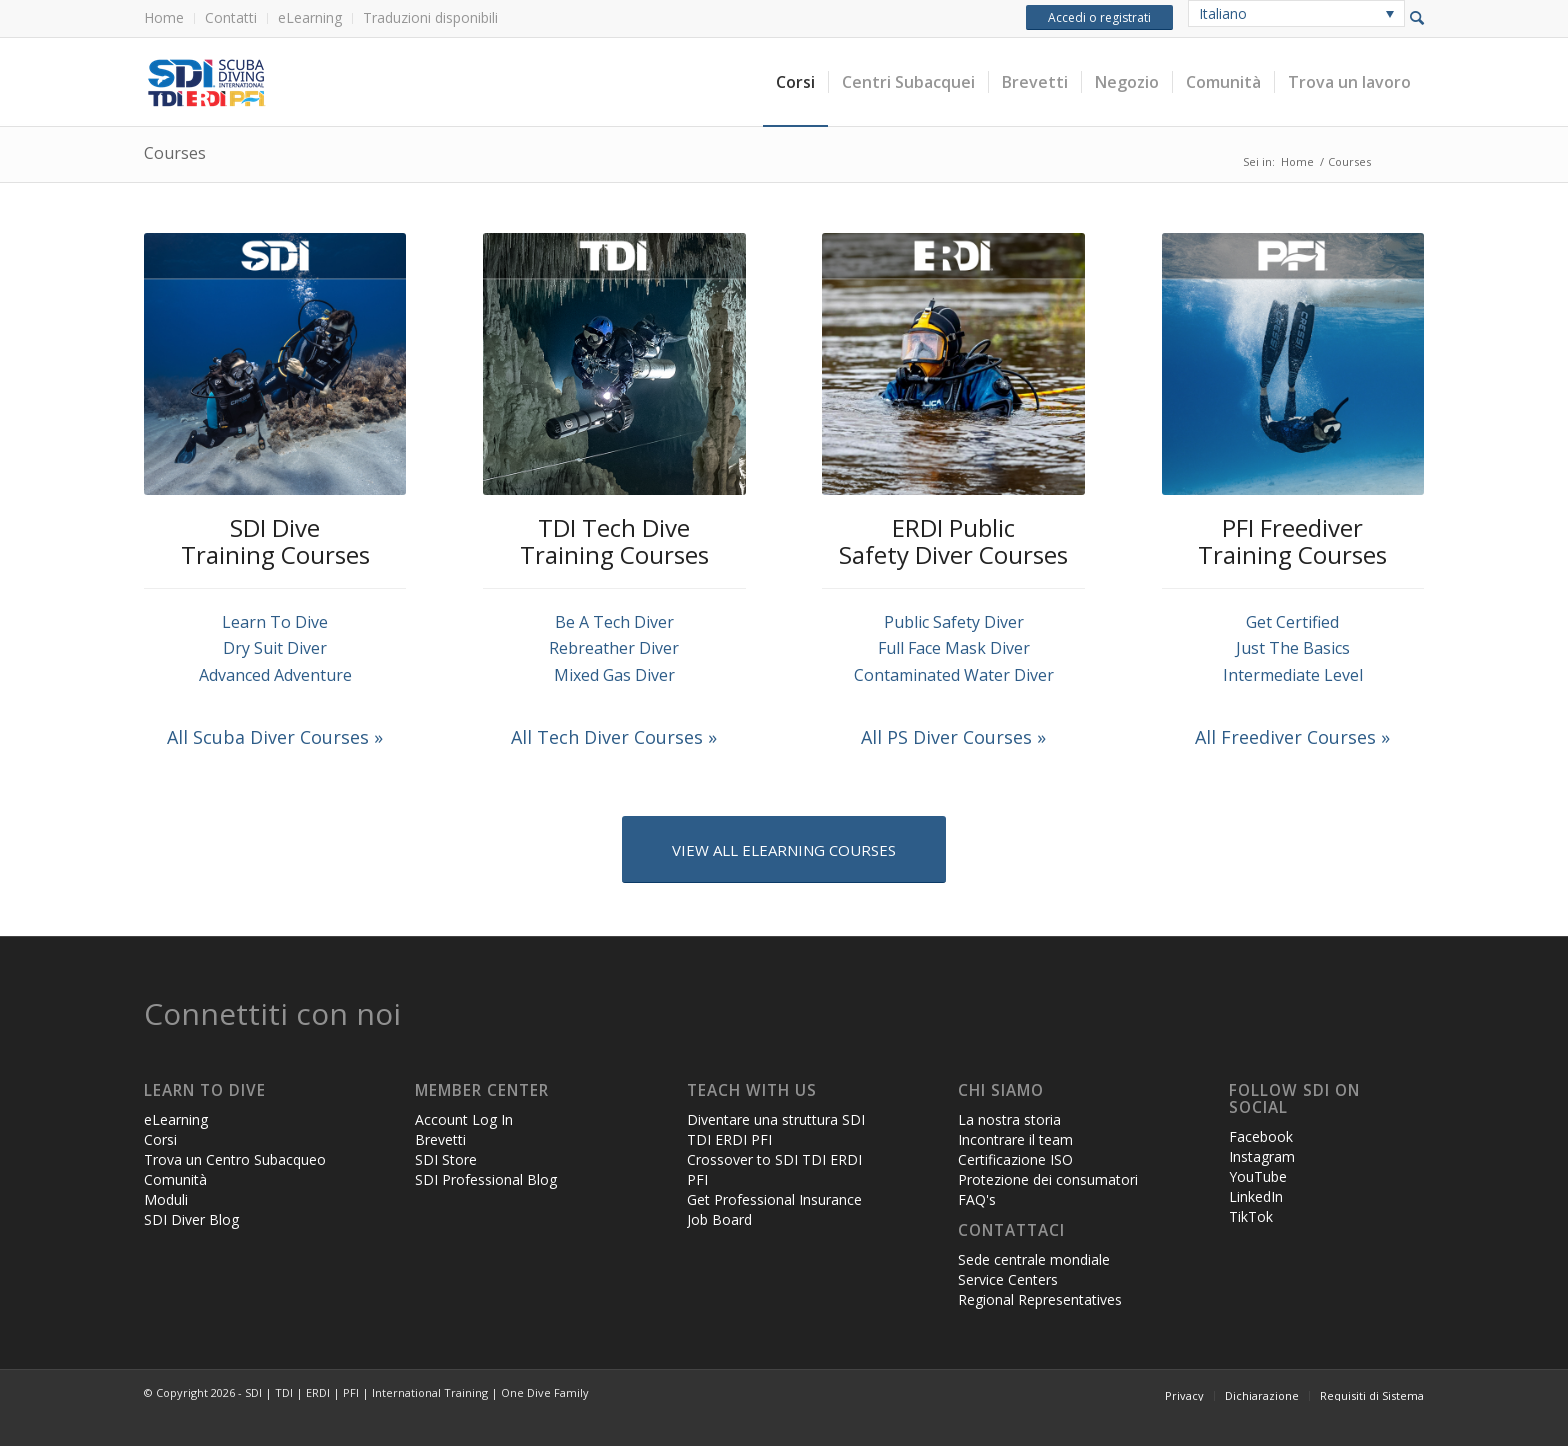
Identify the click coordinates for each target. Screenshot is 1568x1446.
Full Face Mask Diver (954, 648)
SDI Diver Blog (191, 1219)
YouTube (1258, 1176)
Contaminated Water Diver (954, 675)
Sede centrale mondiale (1034, 1259)
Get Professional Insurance (774, 1199)
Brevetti (440, 1139)
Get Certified (1292, 622)
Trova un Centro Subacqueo (235, 1159)
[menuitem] (169, 18)
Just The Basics (1293, 648)
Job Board (719, 1219)
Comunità (175, 1179)
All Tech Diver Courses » (614, 737)
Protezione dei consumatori (1048, 1179)
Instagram (1262, 1156)
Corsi (160, 1139)
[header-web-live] (369, 82)
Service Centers (1008, 1279)
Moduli (166, 1199)
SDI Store (446, 1159)
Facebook (1261, 1136)
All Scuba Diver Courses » (275, 737)
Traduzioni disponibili (430, 17)
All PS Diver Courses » (953, 737)
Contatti (231, 17)
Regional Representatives (1040, 1299)
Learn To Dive (275, 622)
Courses (175, 153)
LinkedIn (1256, 1196)
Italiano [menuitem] (1223, 13)
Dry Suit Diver (275, 648)
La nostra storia (1009, 1119)
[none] (1296, 13)
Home (164, 17)
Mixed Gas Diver (614, 675)
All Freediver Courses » (1292, 737)
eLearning (310, 17)
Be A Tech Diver (614, 622)
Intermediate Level (1293, 675)
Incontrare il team (1015, 1139)
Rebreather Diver (614, 648)
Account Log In (464, 1119)
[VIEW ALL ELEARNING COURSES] (784, 849)
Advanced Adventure (275, 675)
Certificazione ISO (1015, 1159)
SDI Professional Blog (486, 1179)
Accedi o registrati (1099, 17)
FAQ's (977, 1199)
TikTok (1251, 1216)
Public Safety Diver (954, 622)
